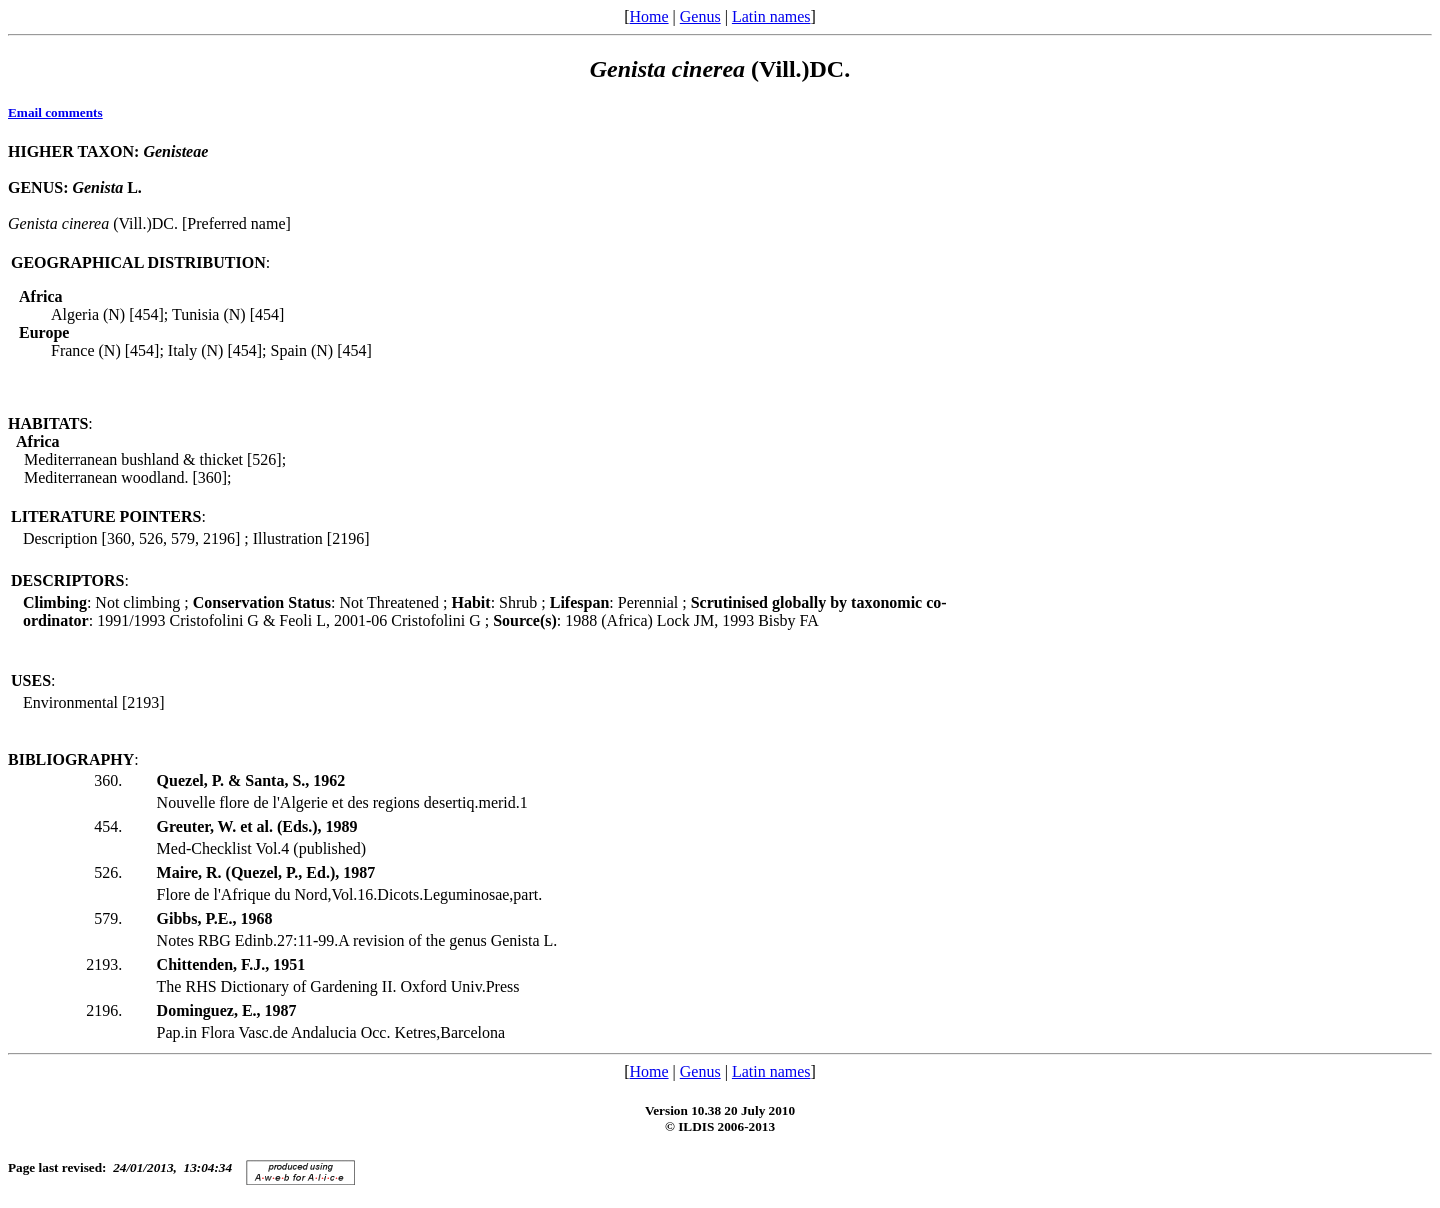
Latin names (771, 16)
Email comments (55, 112)
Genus (700, 16)
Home (648, 16)
